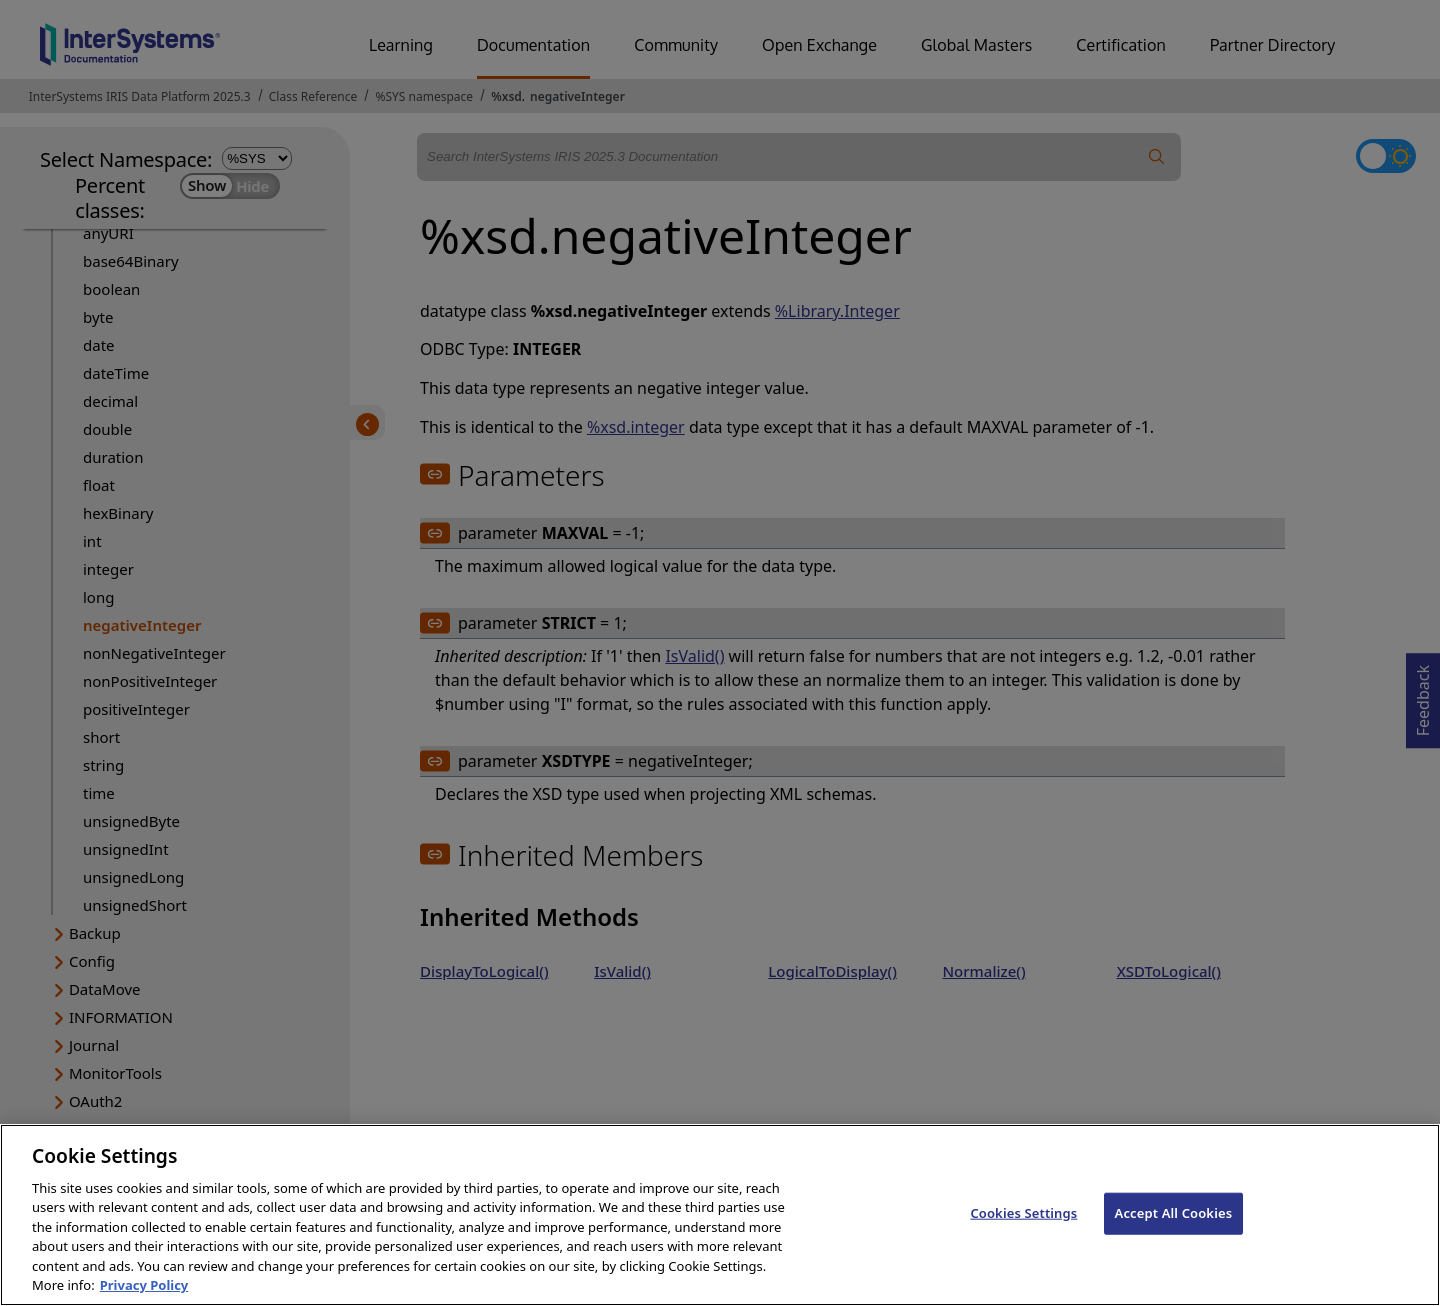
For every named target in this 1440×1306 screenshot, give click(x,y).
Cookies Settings (1023, 1232)
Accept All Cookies (1174, 1232)
